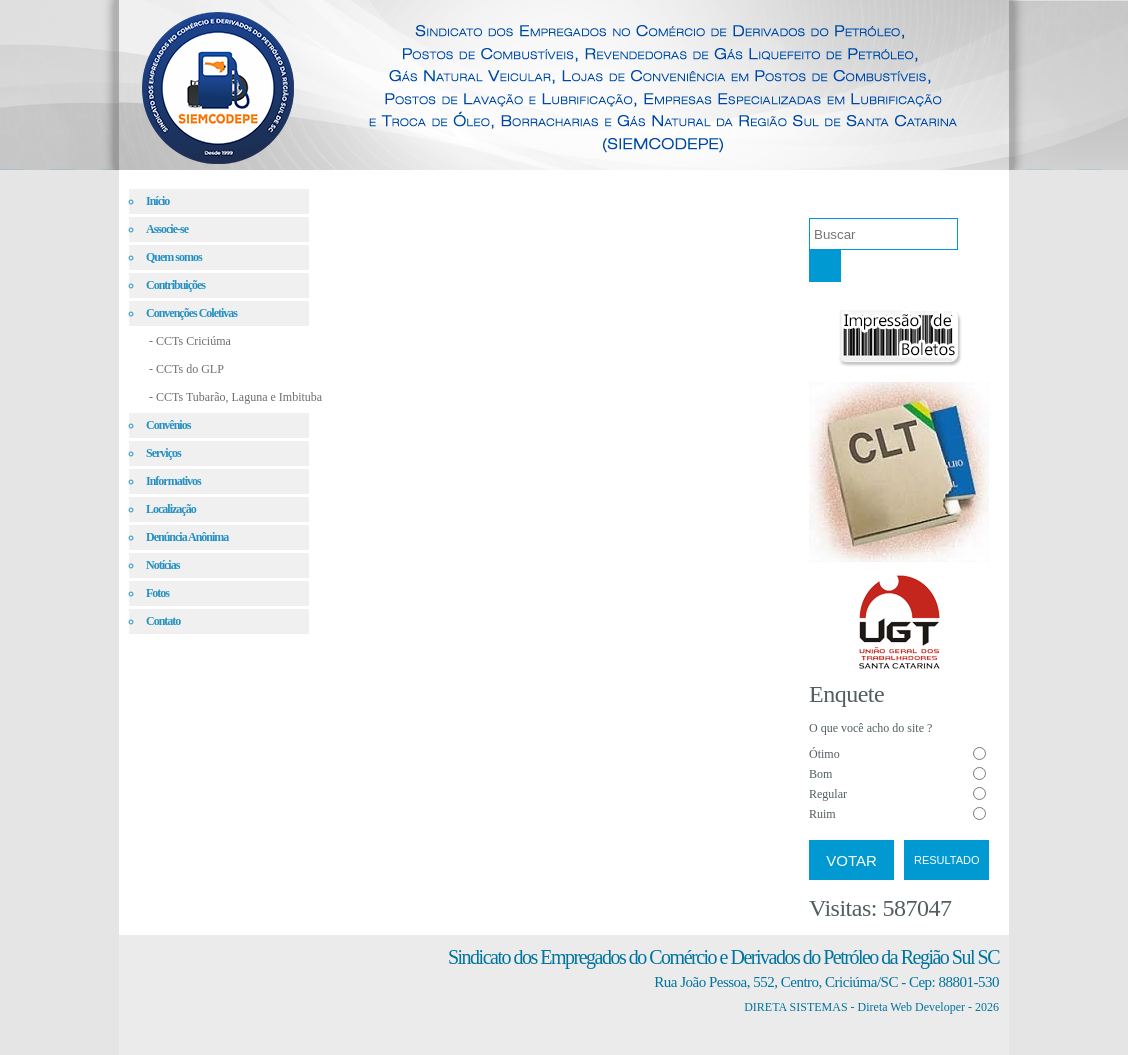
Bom (820, 774)
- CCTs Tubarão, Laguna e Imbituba (235, 397)
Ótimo (824, 754)
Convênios (168, 425)
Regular (828, 794)
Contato (163, 621)
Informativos (173, 481)
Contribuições (175, 285)
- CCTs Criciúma (190, 341)
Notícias (162, 565)
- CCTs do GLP (186, 369)
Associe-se (167, 229)
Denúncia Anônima (187, 537)
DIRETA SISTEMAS (795, 1007)
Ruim (822, 814)
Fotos (157, 593)
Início (157, 201)
